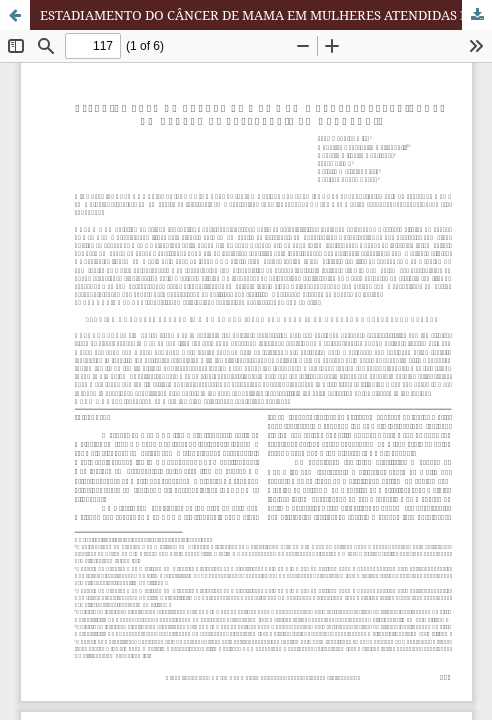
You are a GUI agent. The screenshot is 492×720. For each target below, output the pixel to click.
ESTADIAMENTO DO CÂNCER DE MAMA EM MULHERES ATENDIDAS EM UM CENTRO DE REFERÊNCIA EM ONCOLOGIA (266, 15)
